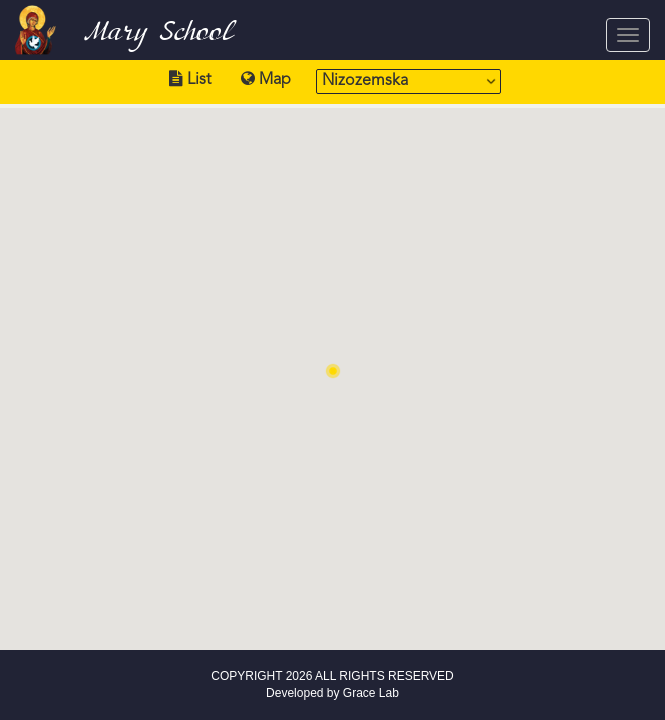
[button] (333, 371)
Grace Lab (371, 693)
